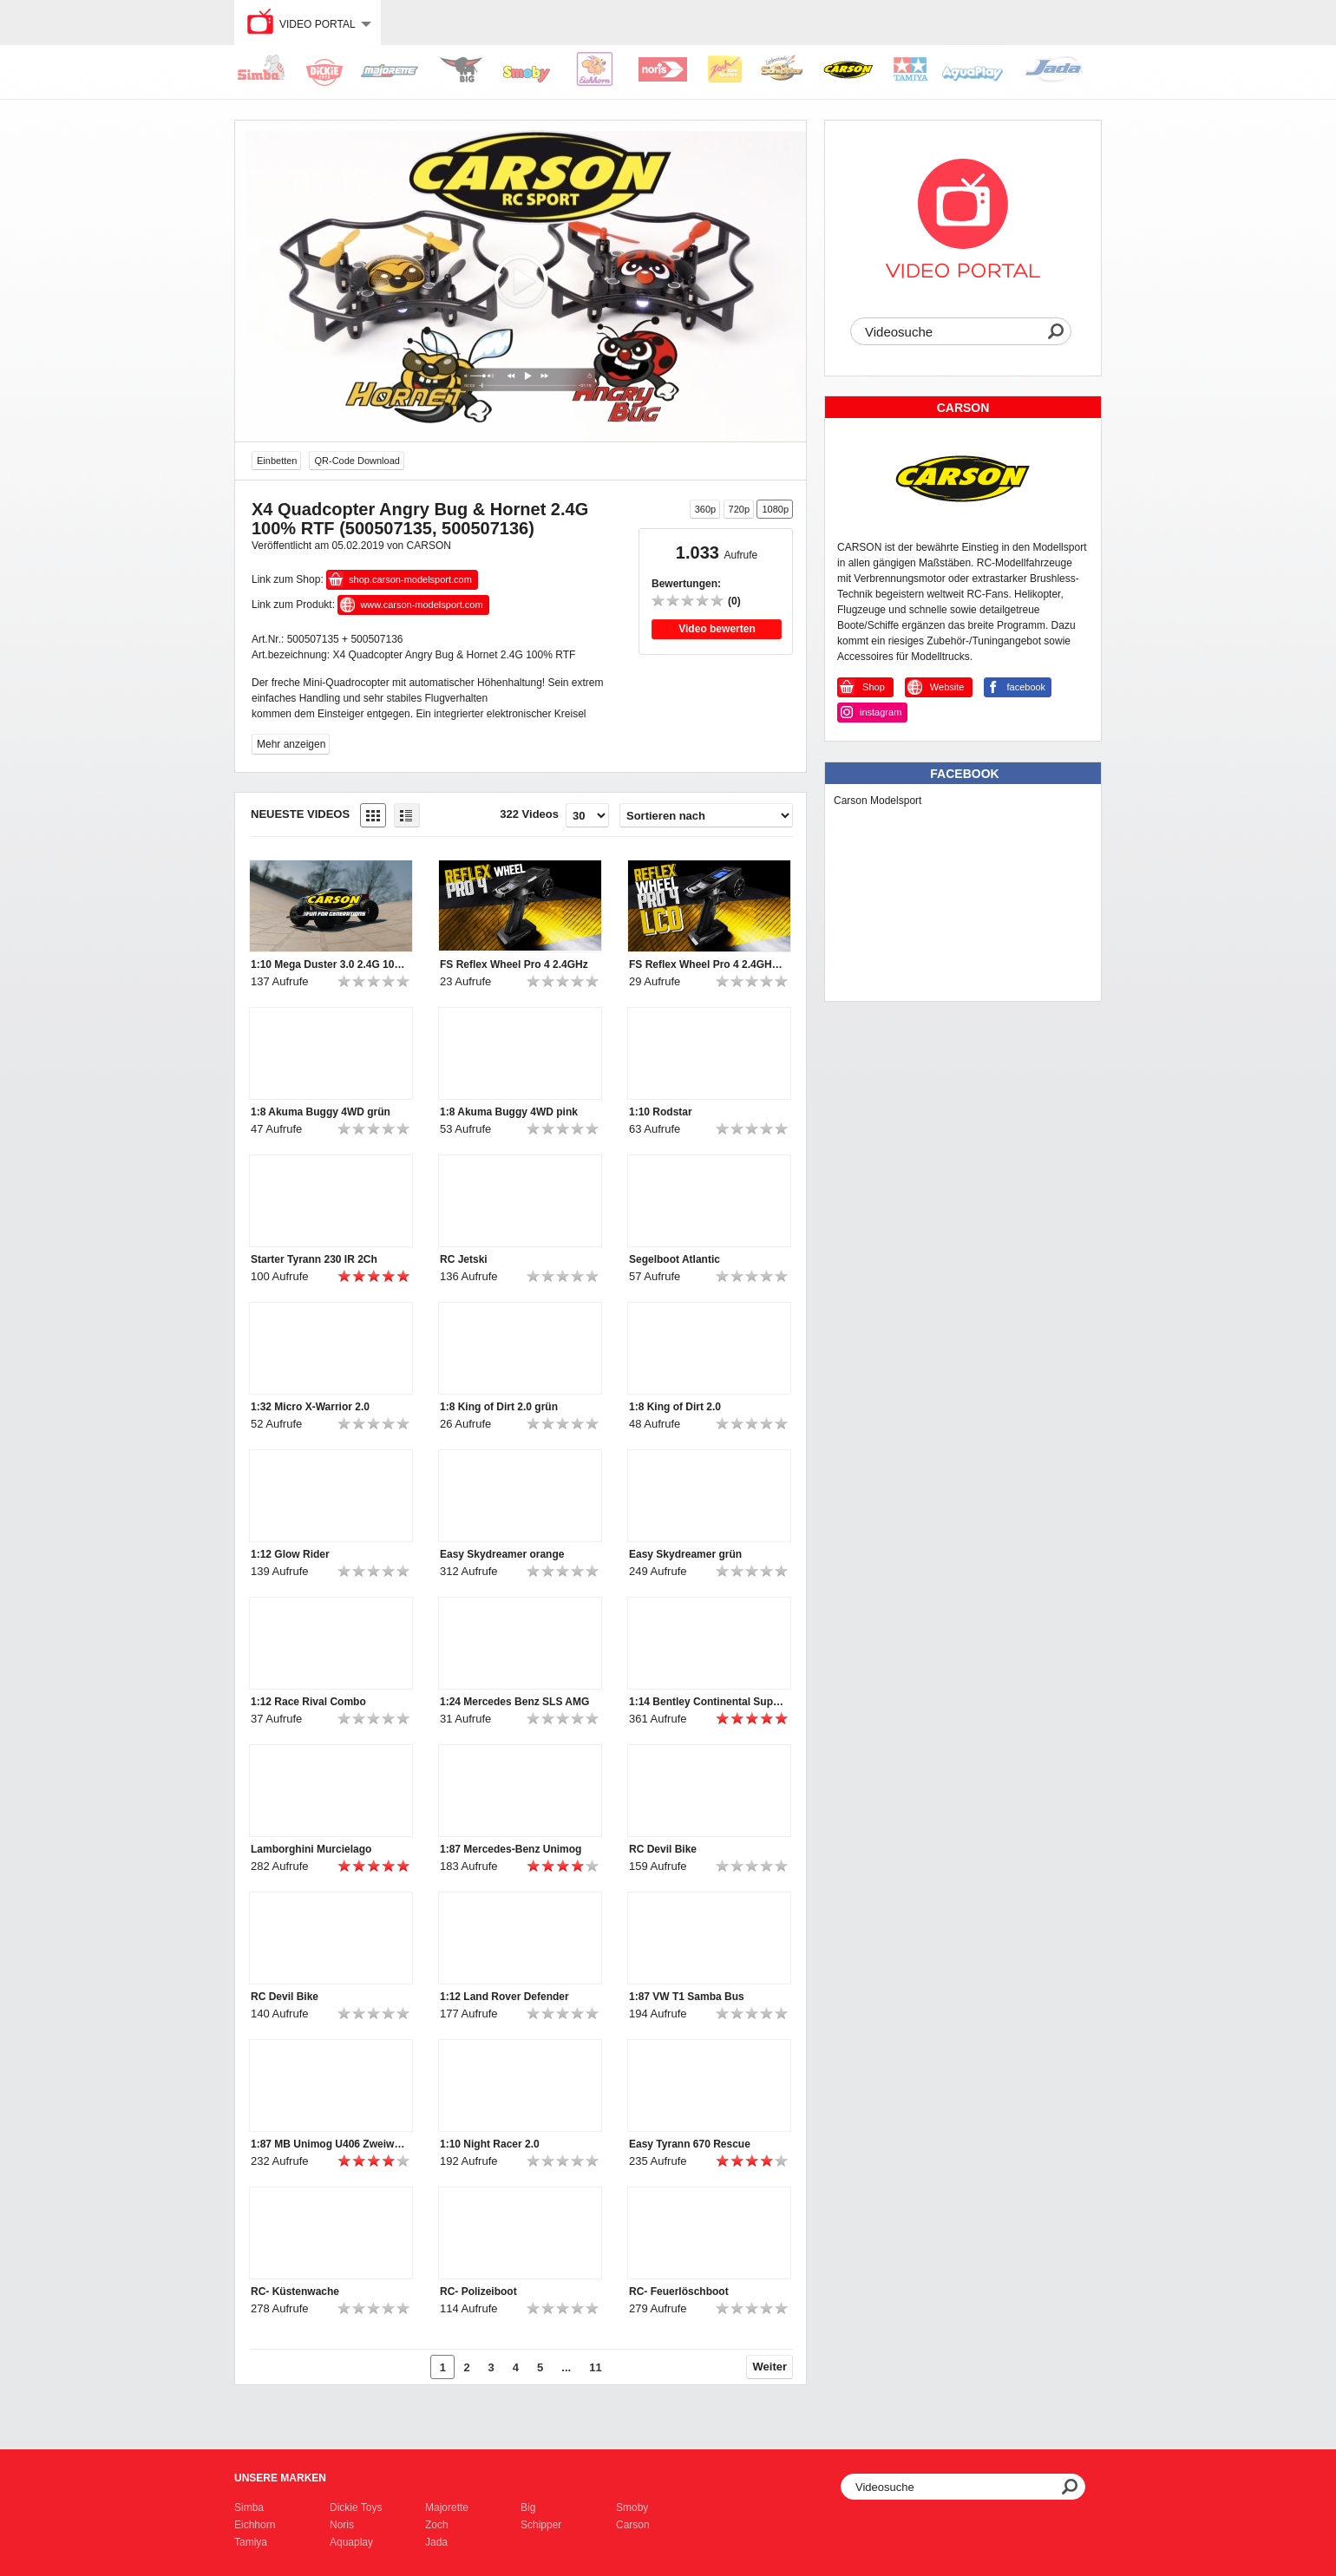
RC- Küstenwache (295, 2291)
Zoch (437, 2525)
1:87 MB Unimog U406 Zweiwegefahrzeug (329, 2144)
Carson (633, 2525)
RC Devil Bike (663, 1849)
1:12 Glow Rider (290, 1554)
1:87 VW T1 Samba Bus (686, 1997)
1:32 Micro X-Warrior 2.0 (310, 1407)
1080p (775, 509)
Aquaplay (351, 2542)
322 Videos (529, 814)
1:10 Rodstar (660, 1112)
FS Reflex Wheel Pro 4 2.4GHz (514, 964)
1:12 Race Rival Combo (308, 1702)
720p (739, 509)
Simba (249, 2507)
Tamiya (250, 2542)
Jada (436, 2542)
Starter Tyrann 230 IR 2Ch (314, 1259)
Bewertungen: (686, 584)
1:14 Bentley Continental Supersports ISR (707, 1702)
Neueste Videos (300, 814)
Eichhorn (254, 2525)
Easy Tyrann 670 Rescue (689, 2144)
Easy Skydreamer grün (685, 1554)
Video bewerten (716, 629)
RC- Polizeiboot (478, 2291)
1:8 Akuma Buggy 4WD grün (320, 1112)
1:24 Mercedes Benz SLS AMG (514, 1702)
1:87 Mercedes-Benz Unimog (510, 1849)
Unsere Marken (280, 2478)
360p (705, 509)
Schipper (541, 2525)
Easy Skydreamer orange (502, 1554)
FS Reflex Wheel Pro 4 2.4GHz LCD (707, 964)
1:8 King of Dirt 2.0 (675, 1407)
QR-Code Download (356, 460)
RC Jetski (464, 1259)
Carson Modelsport (877, 800)
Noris (342, 2525)
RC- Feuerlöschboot (679, 2291)
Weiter (770, 2366)
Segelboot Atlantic (674, 1259)
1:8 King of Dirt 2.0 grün (499, 1407)
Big (528, 2507)
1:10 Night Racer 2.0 (490, 2144)
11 (595, 2367)
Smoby (632, 2507)
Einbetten (277, 460)
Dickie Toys (356, 2507)
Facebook (964, 774)
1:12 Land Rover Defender (504, 1997)
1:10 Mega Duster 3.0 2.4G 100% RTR (329, 964)
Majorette (446, 2507)
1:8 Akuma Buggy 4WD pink (509, 1112)
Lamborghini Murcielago (311, 1849)
